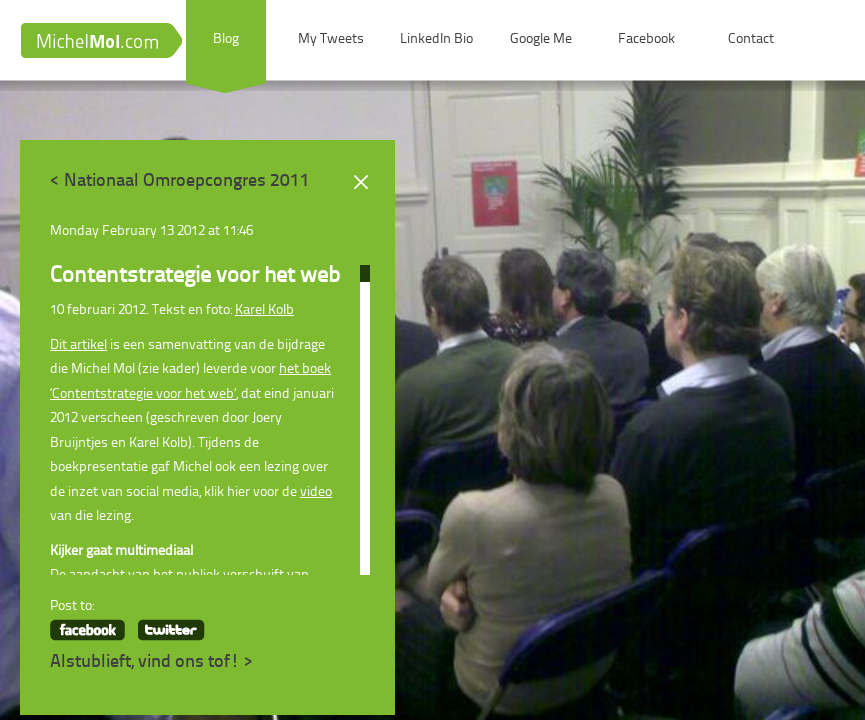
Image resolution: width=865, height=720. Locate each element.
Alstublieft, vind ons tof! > (152, 662)
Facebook (646, 39)
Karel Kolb (264, 310)
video (316, 492)
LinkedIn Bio (436, 39)
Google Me (541, 39)
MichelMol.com (101, 40)
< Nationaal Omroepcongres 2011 (180, 181)
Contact (751, 39)
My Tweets (331, 39)
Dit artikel (78, 345)
